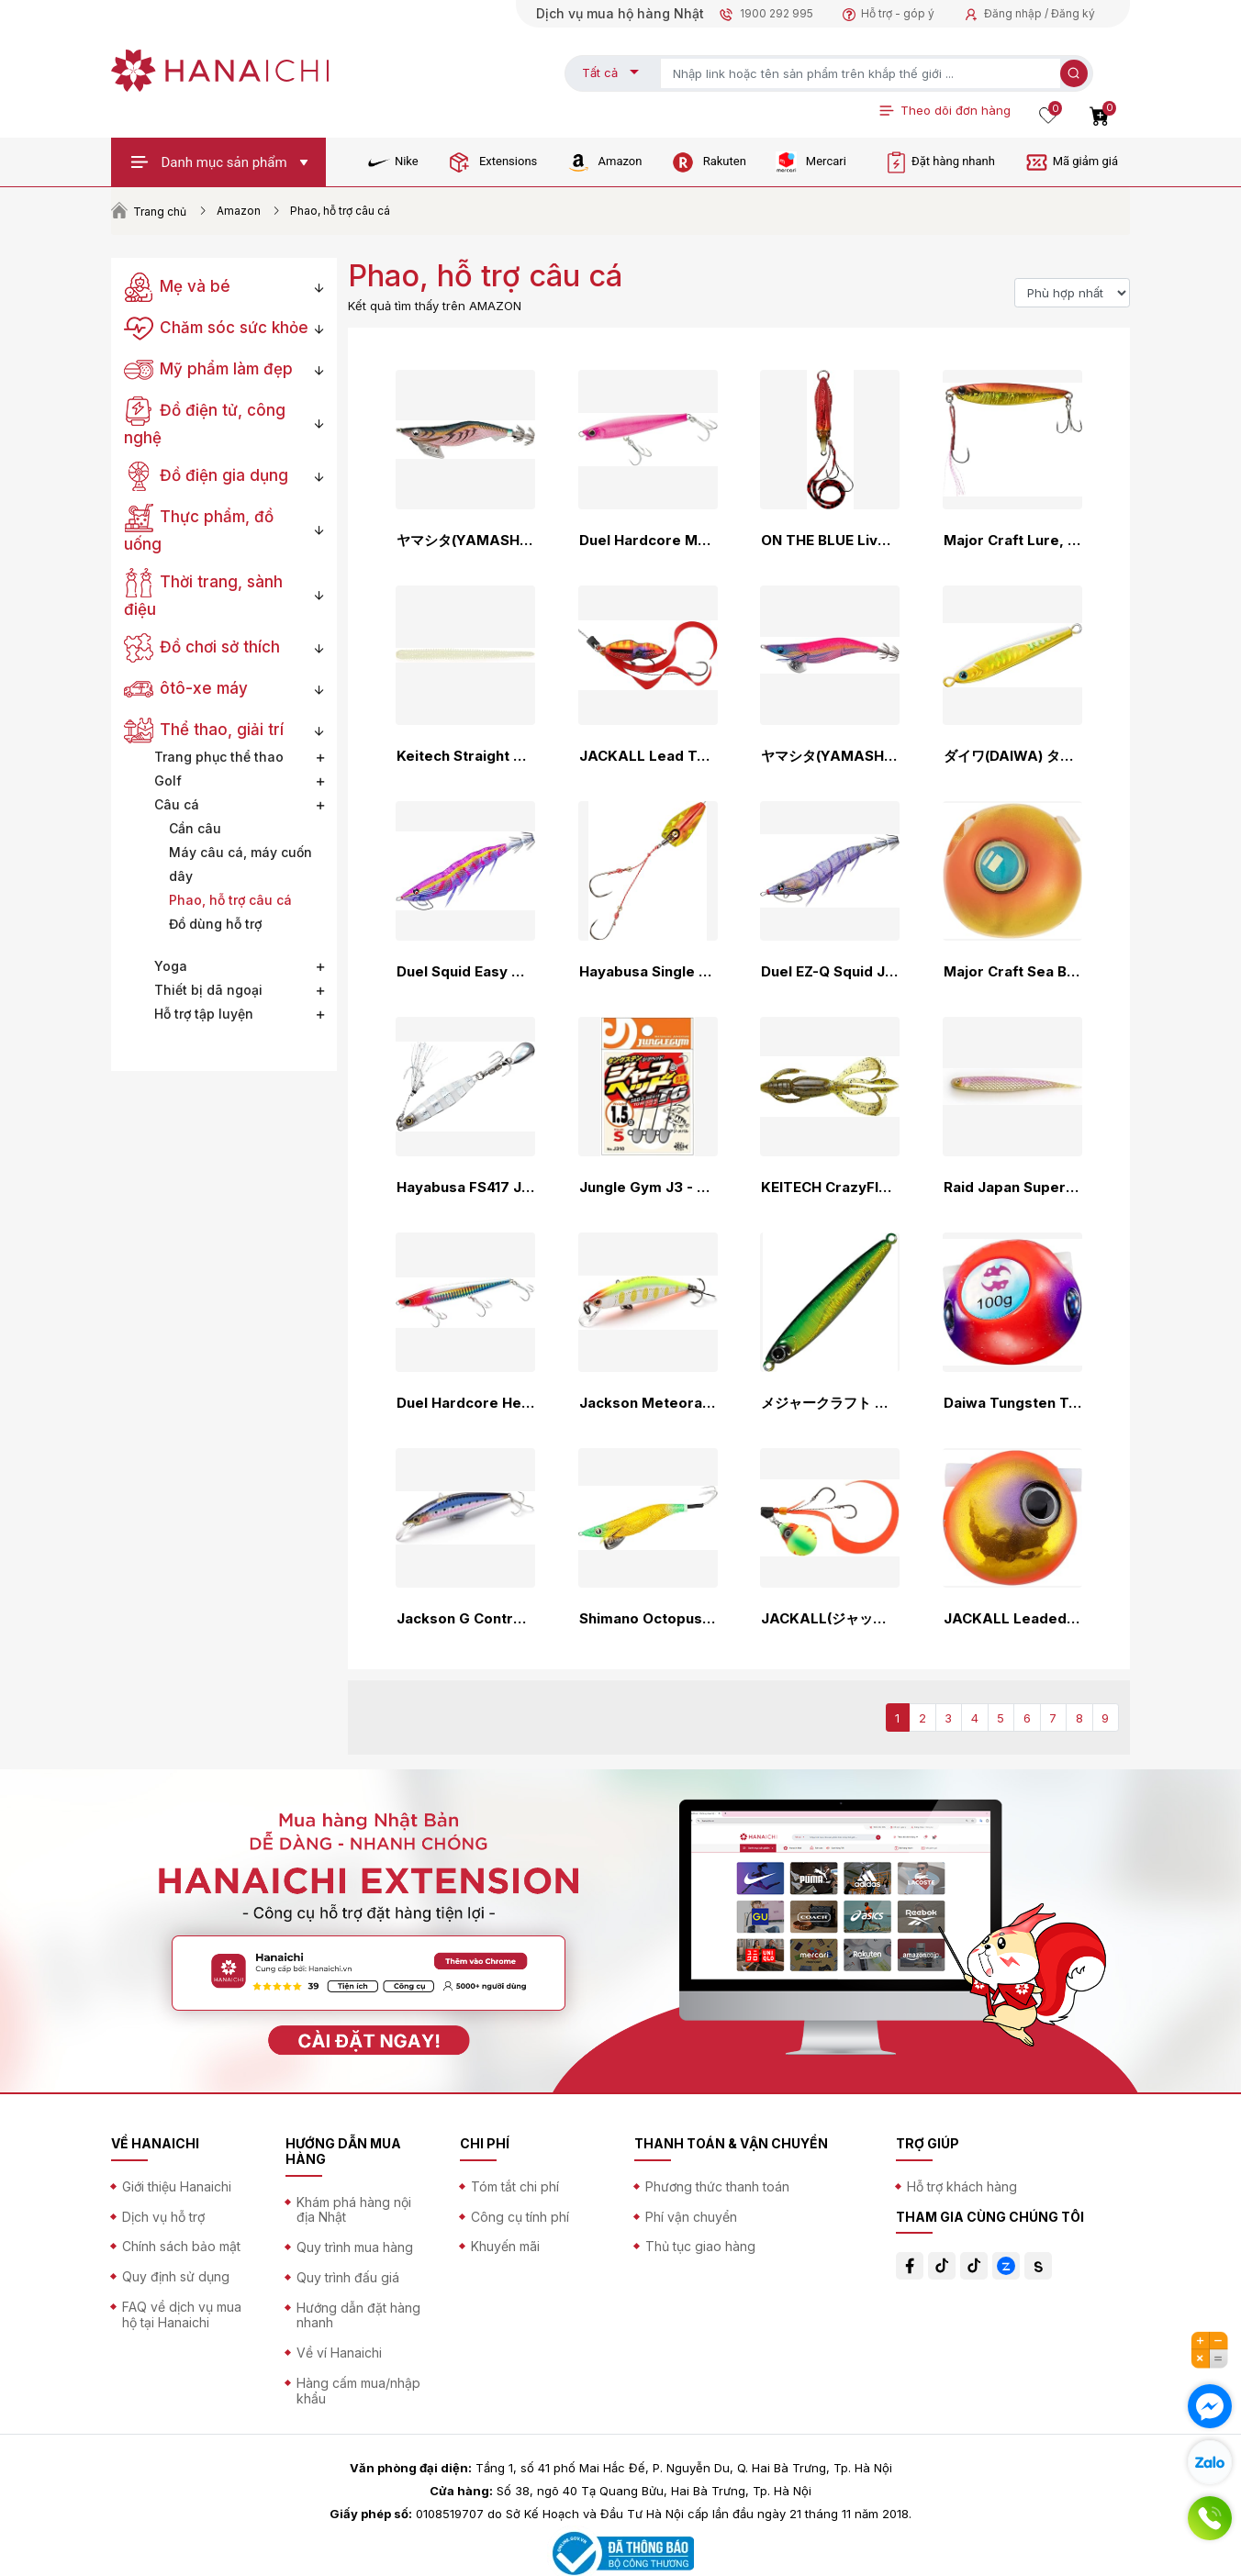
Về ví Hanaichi (339, 2352)
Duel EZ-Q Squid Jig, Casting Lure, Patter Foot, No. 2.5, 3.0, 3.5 (830, 972)
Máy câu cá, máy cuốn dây (240, 864)
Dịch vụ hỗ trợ (163, 2217)
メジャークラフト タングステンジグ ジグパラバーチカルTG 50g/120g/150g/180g (830, 1403)
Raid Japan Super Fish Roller (1012, 1187)
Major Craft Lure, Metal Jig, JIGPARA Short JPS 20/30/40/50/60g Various (1012, 540)
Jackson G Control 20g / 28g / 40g (465, 1619)
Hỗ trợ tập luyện (203, 1013)
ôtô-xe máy (186, 688)
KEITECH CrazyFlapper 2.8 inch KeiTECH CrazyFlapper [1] (830, 1187)
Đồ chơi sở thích (202, 647)
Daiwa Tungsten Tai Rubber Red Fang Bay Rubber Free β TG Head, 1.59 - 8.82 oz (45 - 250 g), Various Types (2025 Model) (1012, 1403)
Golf (168, 780)
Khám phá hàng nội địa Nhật (353, 2209)
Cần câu (195, 828)
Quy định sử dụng (175, 2276)
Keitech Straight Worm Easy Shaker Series (465, 756)
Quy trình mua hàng (354, 2247)
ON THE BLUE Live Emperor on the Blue (830, 540)
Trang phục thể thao (219, 756)
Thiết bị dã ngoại (208, 990)
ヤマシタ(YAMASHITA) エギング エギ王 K (465, 540)
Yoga (170, 966)
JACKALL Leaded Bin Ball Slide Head (1012, 1619)
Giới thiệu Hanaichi (176, 2186)
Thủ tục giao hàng (700, 2246)
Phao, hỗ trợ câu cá (230, 900)
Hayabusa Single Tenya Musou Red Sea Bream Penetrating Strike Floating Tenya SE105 (648, 972)
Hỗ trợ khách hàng (962, 2186)
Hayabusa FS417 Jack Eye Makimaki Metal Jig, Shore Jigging (465, 1187)
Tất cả (600, 72)
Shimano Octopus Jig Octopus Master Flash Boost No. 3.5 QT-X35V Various (648, 1619)
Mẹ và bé (177, 286)
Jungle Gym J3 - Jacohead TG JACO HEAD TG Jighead (648, 1187)
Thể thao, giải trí (204, 729)
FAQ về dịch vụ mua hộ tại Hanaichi (181, 2314)
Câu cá (176, 804)
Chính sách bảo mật (181, 2246)
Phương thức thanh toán (717, 2186)
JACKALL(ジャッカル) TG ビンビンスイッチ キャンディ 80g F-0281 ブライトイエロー (830, 1619)
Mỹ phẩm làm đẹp (208, 369)
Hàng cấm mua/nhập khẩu (358, 2390)
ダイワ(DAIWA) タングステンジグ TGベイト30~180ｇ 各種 (1012, 756)
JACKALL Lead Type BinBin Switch (648, 756)
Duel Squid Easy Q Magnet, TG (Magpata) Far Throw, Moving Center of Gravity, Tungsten (465, 972)
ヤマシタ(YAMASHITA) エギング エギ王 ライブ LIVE (830, 756)
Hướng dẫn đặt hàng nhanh (358, 2315)
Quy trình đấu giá (347, 2277)
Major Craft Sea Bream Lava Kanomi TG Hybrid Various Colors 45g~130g (1012, 972)
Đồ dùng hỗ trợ (215, 923)
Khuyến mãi (505, 2246)
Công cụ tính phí (520, 2217)
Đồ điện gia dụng (206, 475)
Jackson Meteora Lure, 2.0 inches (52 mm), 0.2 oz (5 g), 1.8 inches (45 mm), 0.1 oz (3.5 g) (648, 1403)
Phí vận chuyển (691, 2217)
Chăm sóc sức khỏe (216, 327)
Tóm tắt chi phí (515, 2186)
